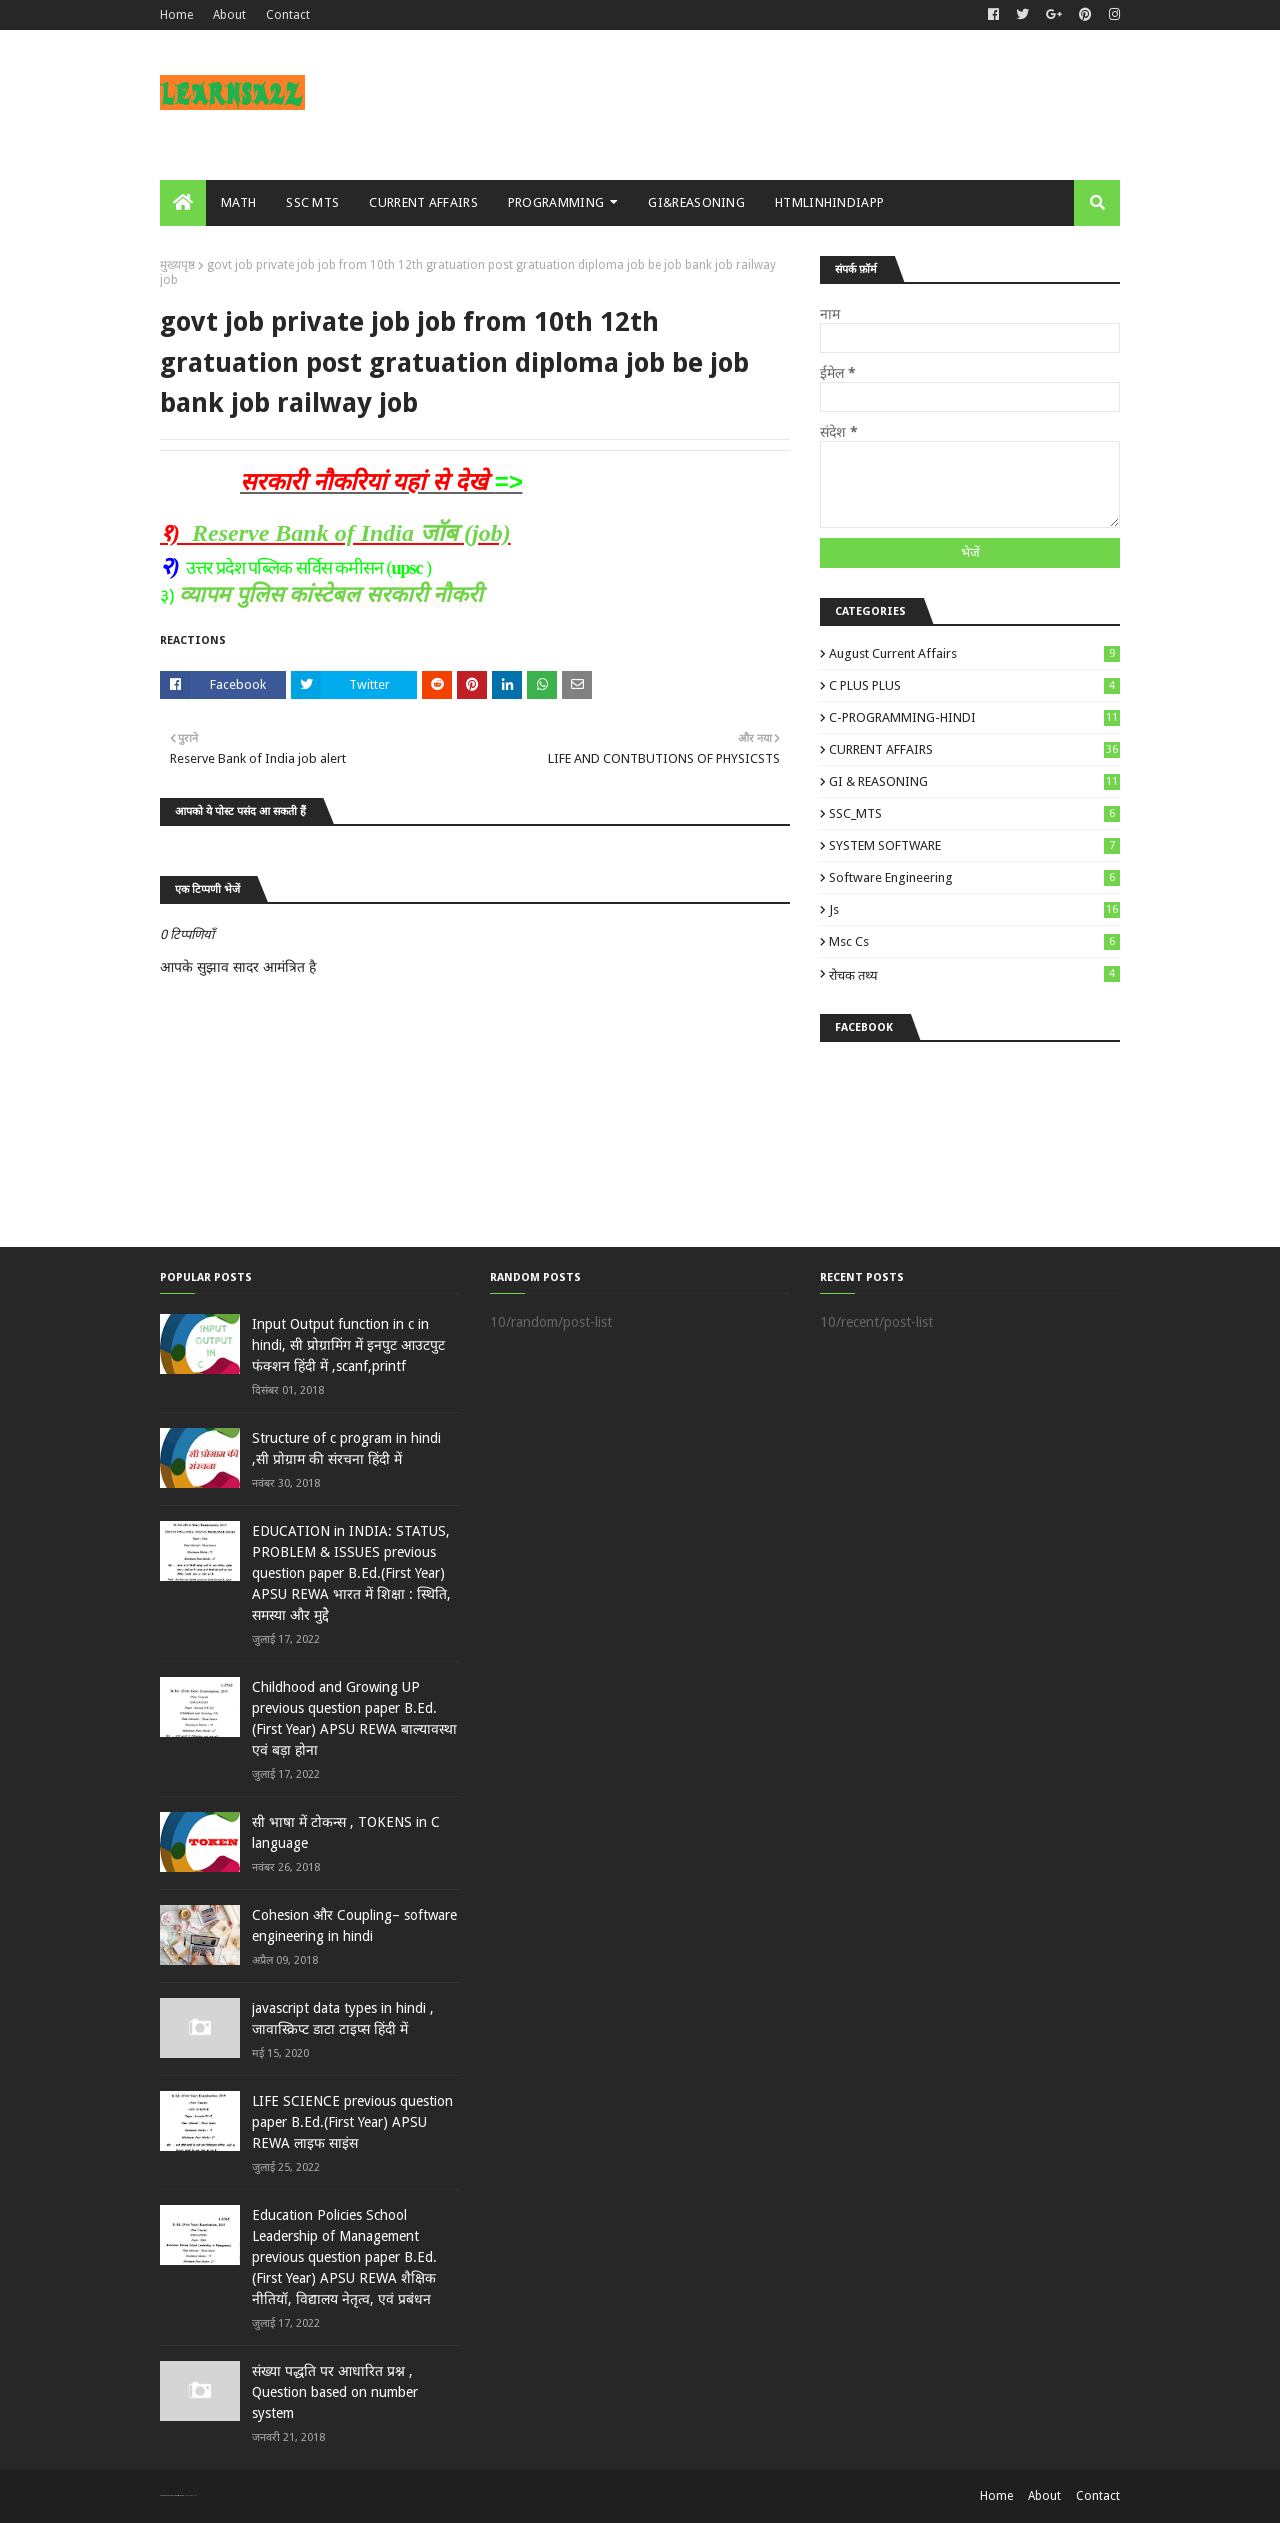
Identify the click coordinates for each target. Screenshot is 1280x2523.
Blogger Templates (189, 2495)
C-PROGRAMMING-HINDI (974, 717)
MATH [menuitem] (238, 202)
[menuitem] (183, 203)
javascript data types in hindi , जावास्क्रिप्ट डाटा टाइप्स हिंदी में (343, 2018)
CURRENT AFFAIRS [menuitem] (423, 202)
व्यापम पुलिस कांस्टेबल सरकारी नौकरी (331, 594)
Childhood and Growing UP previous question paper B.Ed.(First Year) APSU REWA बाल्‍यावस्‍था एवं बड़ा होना (354, 1718)
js (974, 909)
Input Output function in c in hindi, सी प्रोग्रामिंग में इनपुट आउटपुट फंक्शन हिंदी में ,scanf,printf (348, 1345)
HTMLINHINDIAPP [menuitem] (829, 202)
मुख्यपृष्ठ (177, 265)
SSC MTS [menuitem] (312, 202)
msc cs (974, 941)
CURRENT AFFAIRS (974, 749)
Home (176, 15)
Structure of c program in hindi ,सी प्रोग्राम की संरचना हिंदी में (346, 1448)
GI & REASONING (974, 781)
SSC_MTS (974, 813)
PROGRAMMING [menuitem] (556, 202)
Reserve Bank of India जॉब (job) (351, 533)
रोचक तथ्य (974, 974)
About (229, 15)
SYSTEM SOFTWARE (974, 845)
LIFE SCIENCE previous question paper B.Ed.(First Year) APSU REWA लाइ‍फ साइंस (352, 2122)
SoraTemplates (171, 2495)
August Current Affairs (974, 653)
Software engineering (974, 877)
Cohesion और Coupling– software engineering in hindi (354, 1925)
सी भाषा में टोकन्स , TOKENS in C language (346, 1832)
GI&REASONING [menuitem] (696, 202)
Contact (288, 15)
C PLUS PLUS (974, 685)
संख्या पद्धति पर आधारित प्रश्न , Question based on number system (335, 2392)
